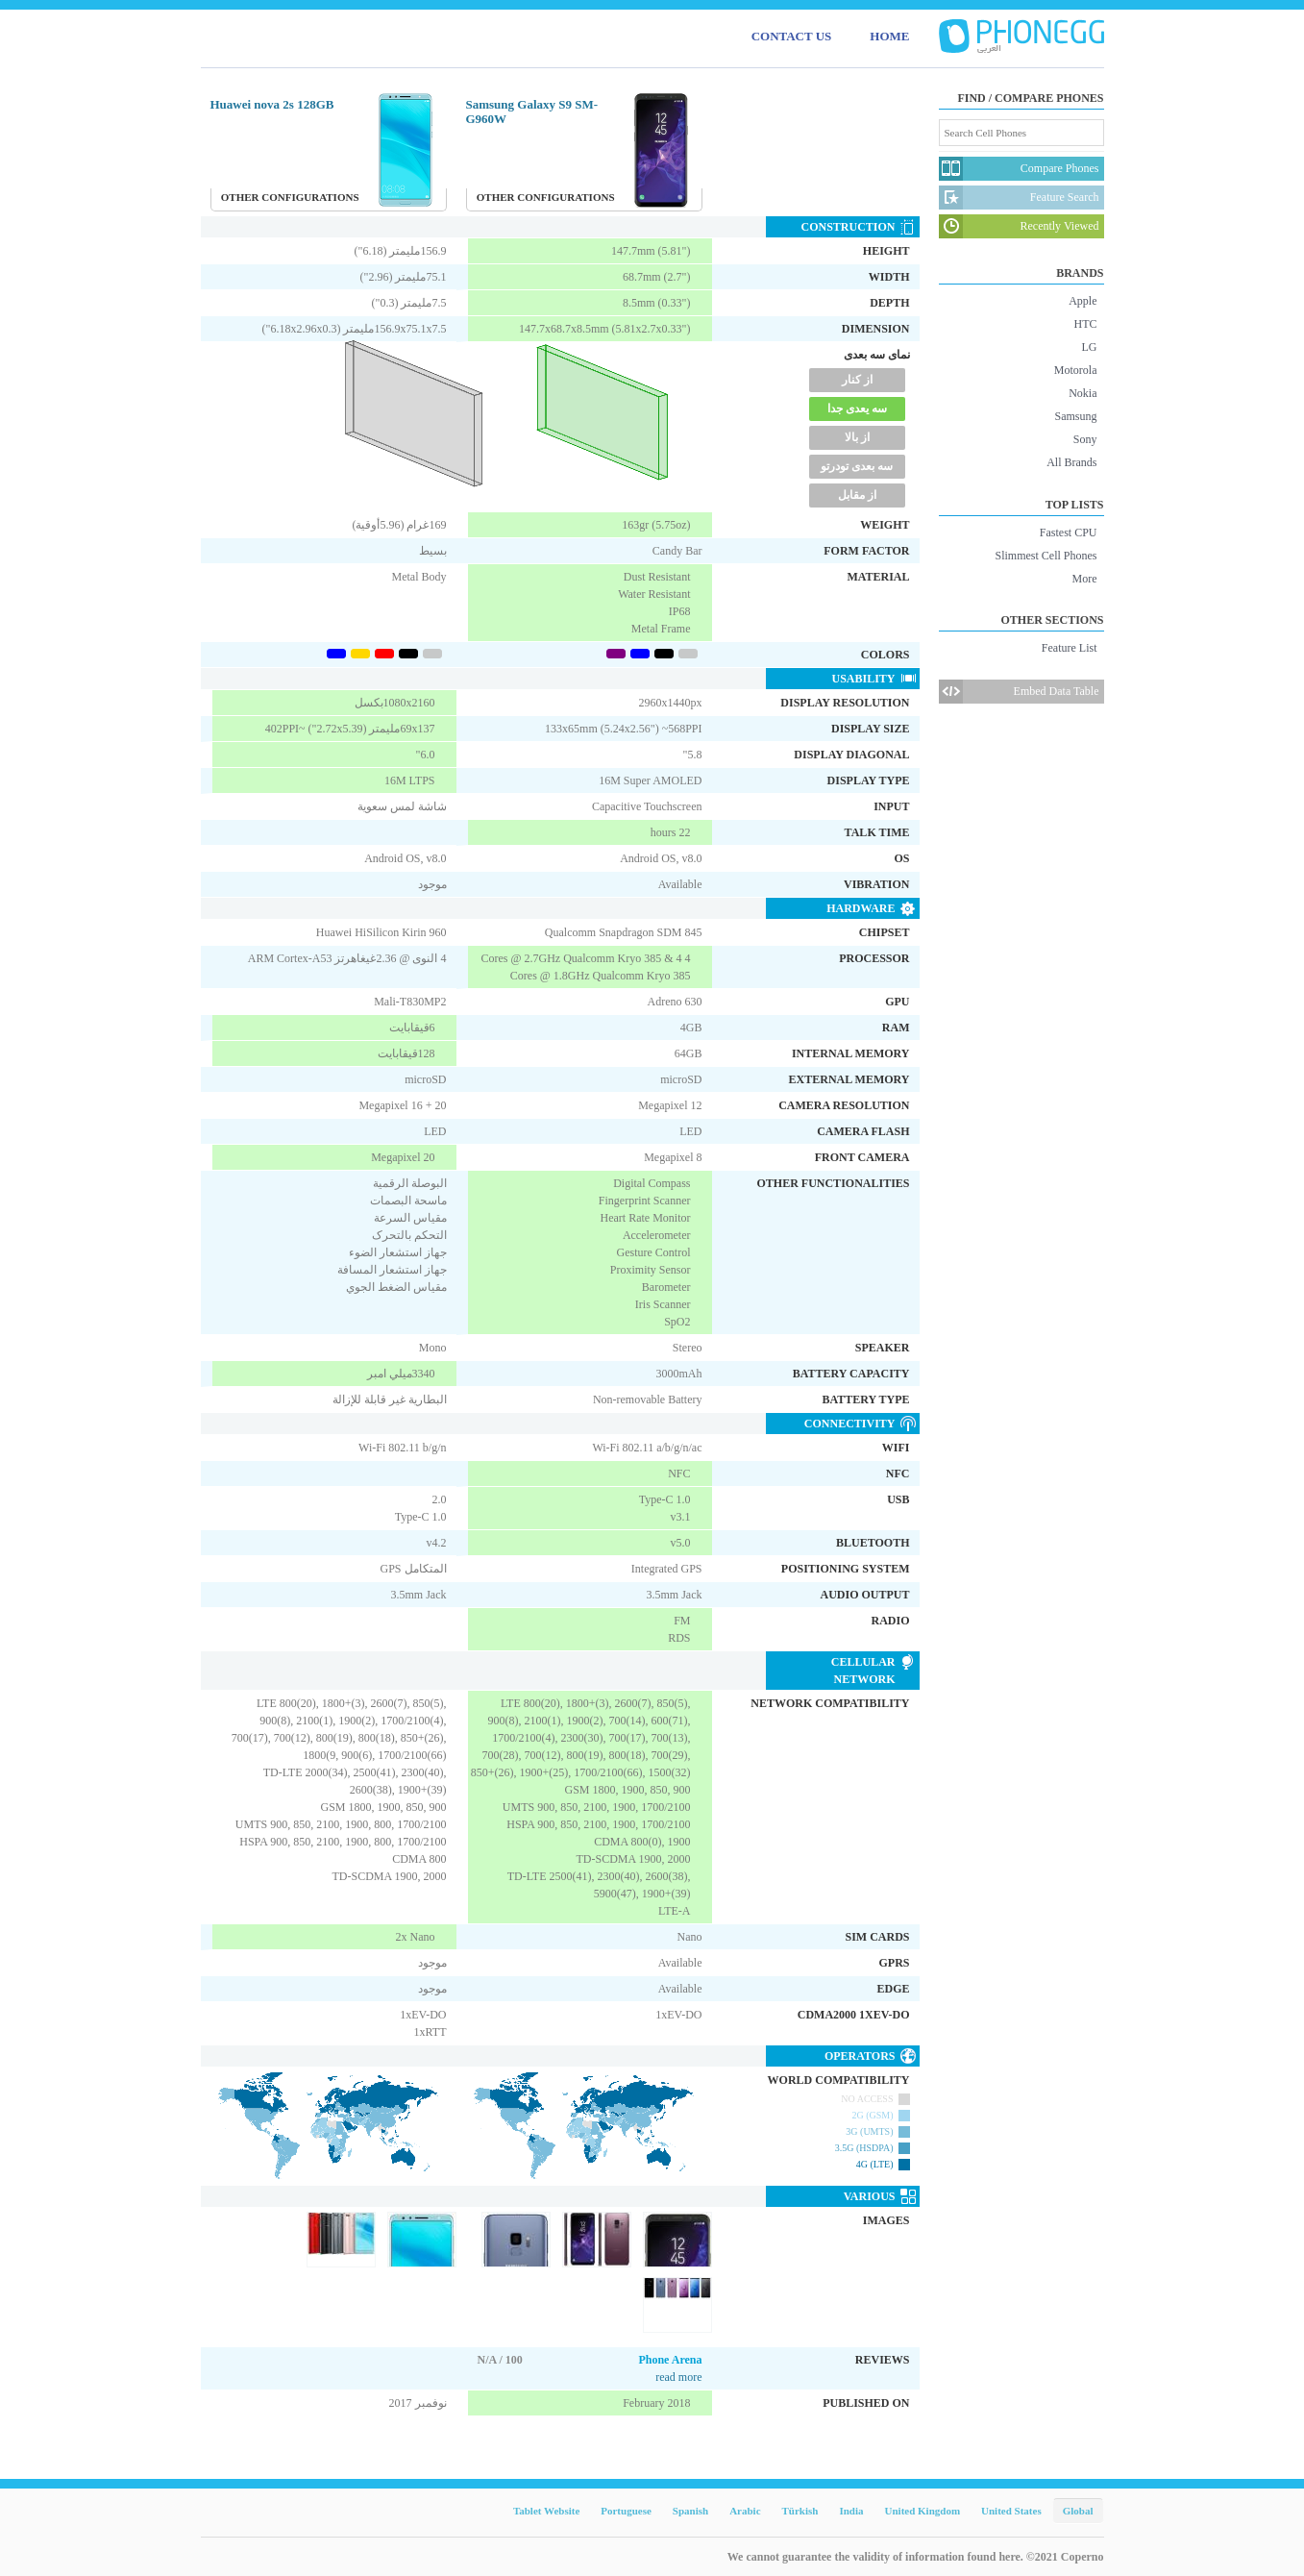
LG (1089, 347)
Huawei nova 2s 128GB (272, 104)
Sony (1085, 439)
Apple (1082, 301)
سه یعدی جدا (857, 408)
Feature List (1069, 648)
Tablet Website (546, 2510)
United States (1011, 2510)
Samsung (1075, 416)
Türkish (800, 2510)
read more (678, 2377)
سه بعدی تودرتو (857, 466)
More (1084, 578)
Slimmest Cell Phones (1045, 555)
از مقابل (857, 495)
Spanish (690, 2510)
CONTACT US (791, 36)
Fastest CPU (1068, 532)
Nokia (1082, 393)
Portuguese (626, 2510)
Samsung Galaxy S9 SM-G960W (532, 111)
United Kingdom (923, 2510)
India (851, 2510)
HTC (1085, 324)
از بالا (857, 437)
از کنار (857, 379)
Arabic (744, 2510)
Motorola (1075, 370)
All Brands (1071, 462)
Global (1078, 2510)
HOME (889, 36)
